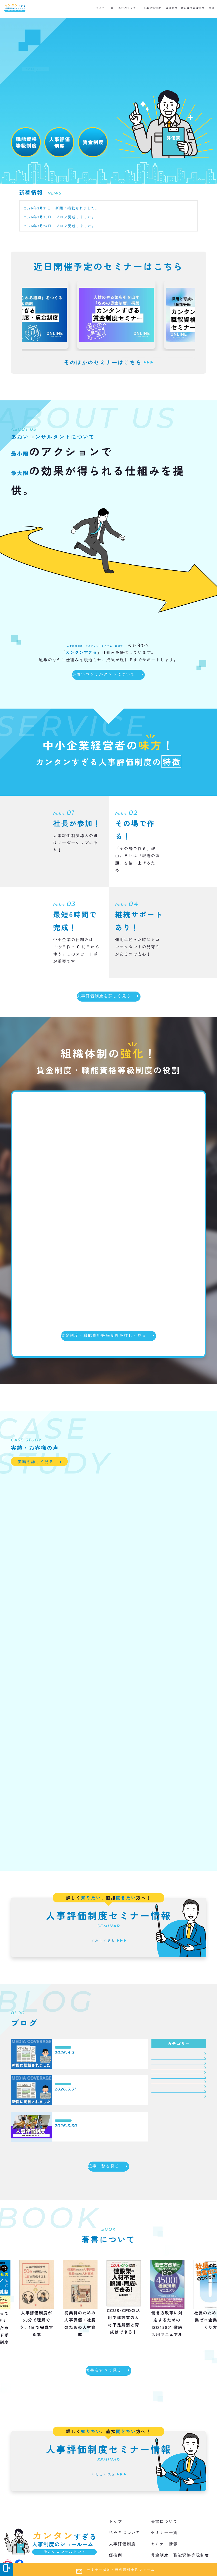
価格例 (115, 2497)
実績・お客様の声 (127, 2508)
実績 (212, 8)
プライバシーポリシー (121, 2557)
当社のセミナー (128, 8)
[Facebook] (24, 2506)
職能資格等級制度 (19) (174, 2052)
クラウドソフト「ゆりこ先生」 (182, 2508)
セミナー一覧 (105, 8)
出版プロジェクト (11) (173, 1993)
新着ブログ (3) (166, 2083)
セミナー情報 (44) (170, 1969)
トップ (115, 2463)
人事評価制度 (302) (171, 2028)
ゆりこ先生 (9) (166, 1981)
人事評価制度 (152, 8)
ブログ (157, 2519)
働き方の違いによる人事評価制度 (88, 2059)
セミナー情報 (164, 2485)
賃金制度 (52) (165, 2040)
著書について (164, 2463)
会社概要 (82, 2557)
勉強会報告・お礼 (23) (174, 2004)
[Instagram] (9, 2506)
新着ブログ (73, 1960)
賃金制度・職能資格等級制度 (185, 8)
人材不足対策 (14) (169, 2016)
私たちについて (124, 2474)
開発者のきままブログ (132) (173, 2067)
